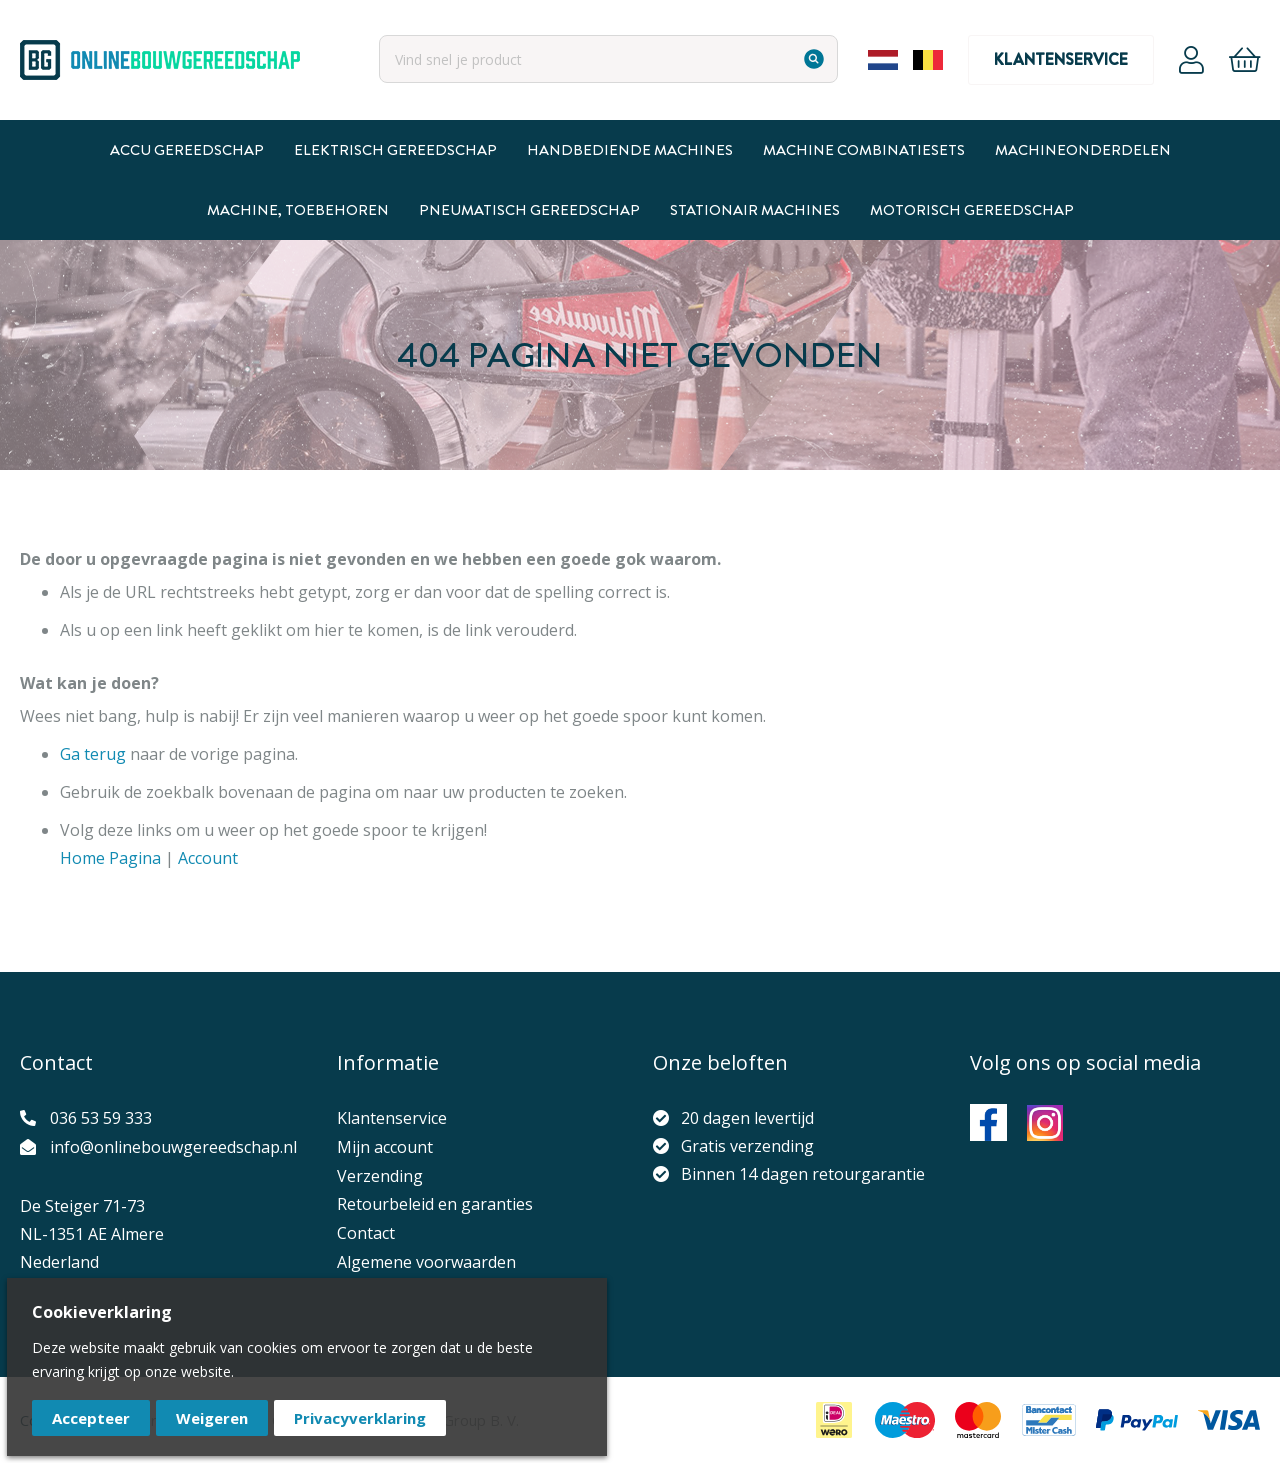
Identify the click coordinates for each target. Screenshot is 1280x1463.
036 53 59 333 (101, 1118)
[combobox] (608, 59)
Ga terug (93, 754)
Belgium (928, 60)
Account (1191, 60)
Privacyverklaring (360, 1418)
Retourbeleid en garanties (435, 1204)
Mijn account (385, 1147)
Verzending (380, 1176)
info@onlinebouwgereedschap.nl (173, 1147)
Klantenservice (1061, 59)
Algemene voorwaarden (426, 1262)
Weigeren (212, 1418)
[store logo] (160, 60)
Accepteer (91, 1418)
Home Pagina (110, 858)
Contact (366, 1233)
